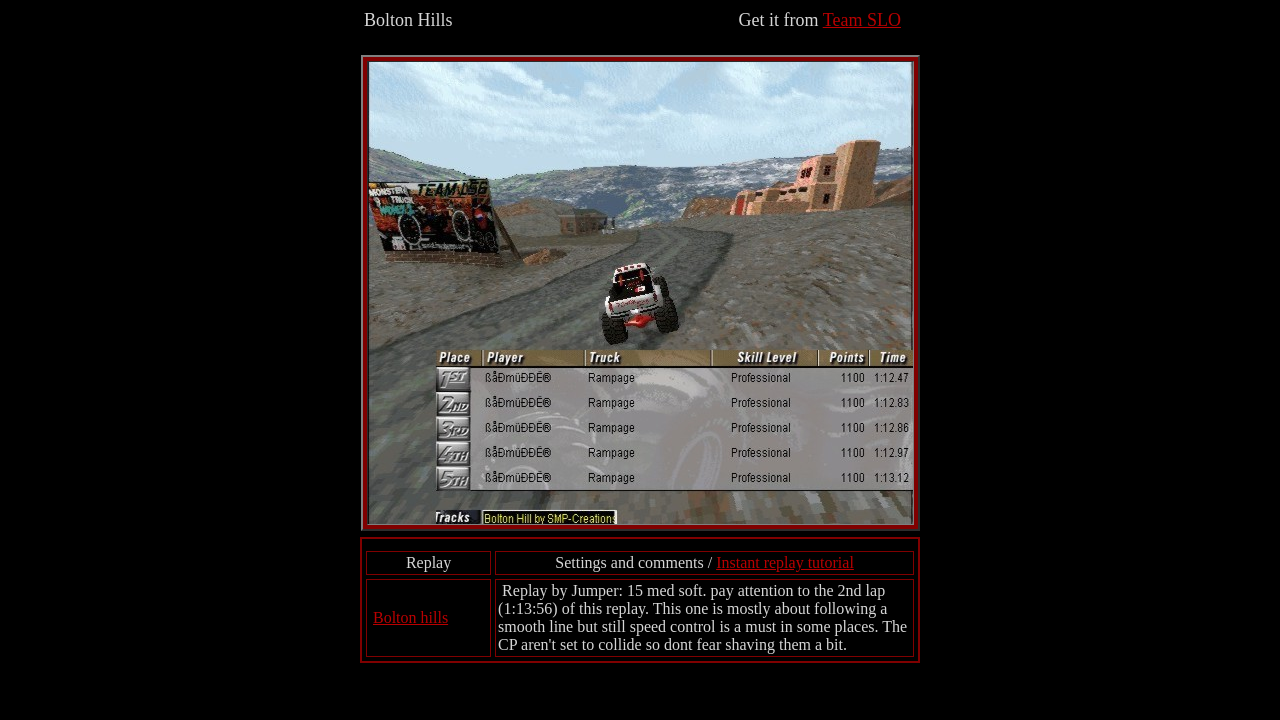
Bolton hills (410, 617)
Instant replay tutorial (785, 562)
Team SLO (862, 20)
